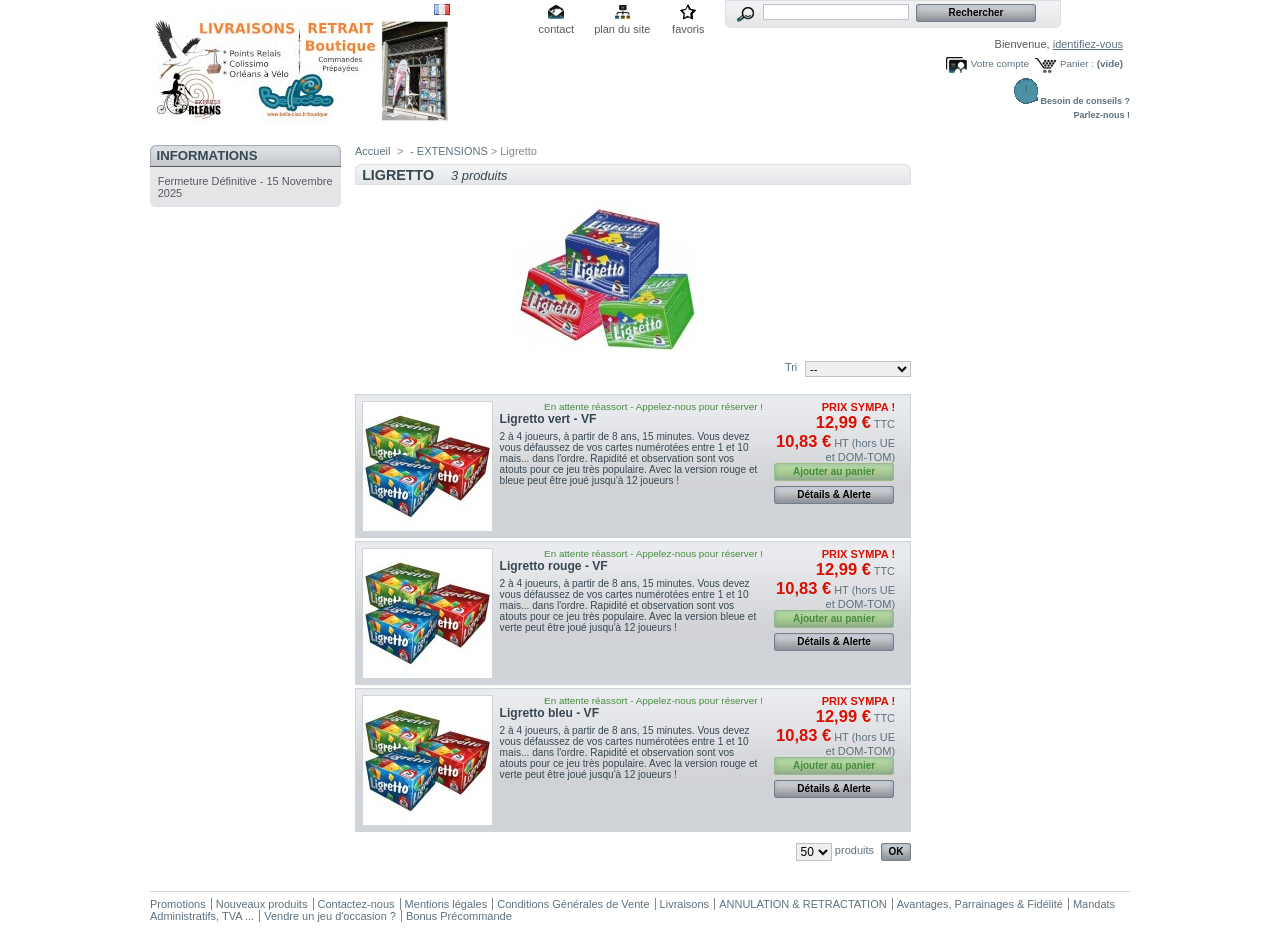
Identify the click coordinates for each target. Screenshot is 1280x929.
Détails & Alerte (834, 494)
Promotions (178, 904)
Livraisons (685, 904)
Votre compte (1000, 63)
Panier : (1077, 63)
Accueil (372, 151)
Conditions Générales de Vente (573, 904)
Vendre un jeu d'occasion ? (330, 916)
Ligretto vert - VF (548, 419)
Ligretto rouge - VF (554, 566)
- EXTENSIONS (449, 151)
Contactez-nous (356, 904)
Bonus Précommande (459, 916)
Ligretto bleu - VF (549, 713)
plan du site (622, 29)
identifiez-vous (1088, 44)
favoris (688, 29)
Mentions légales (446, 904)
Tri (791, 367)
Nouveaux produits (262, 904)
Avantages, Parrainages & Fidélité (980, 904)
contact (556, 29)
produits (854, 850)
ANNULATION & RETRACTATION (802, 904)
